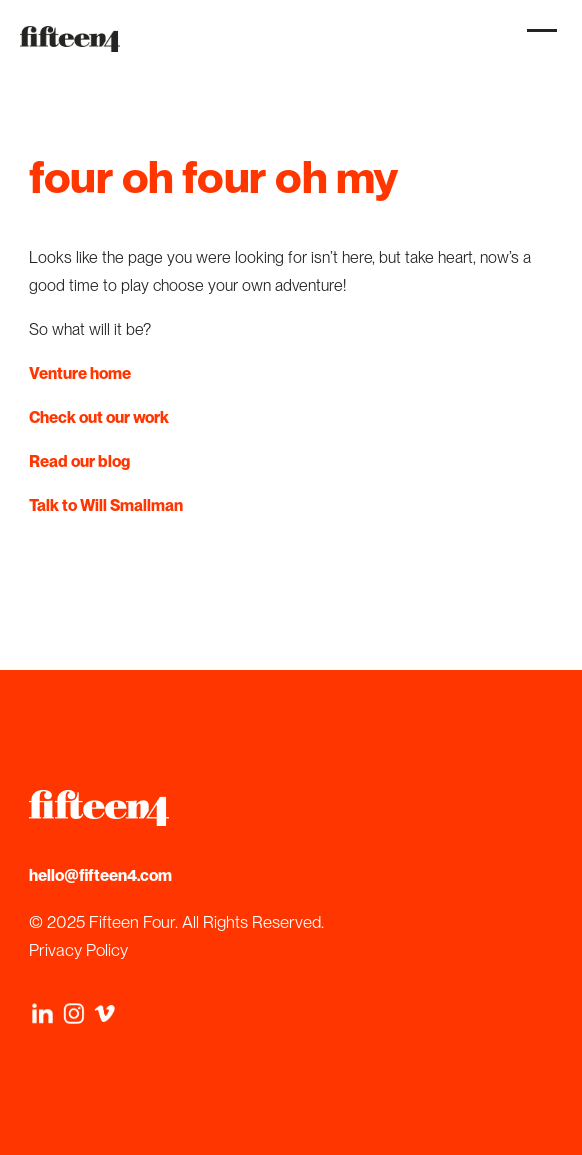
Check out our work (99, 417)
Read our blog (79, 461)
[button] (537, 41)
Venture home (80, 373)
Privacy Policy (78, 950)
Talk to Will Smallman (106, 505)
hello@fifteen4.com (100, 875)
